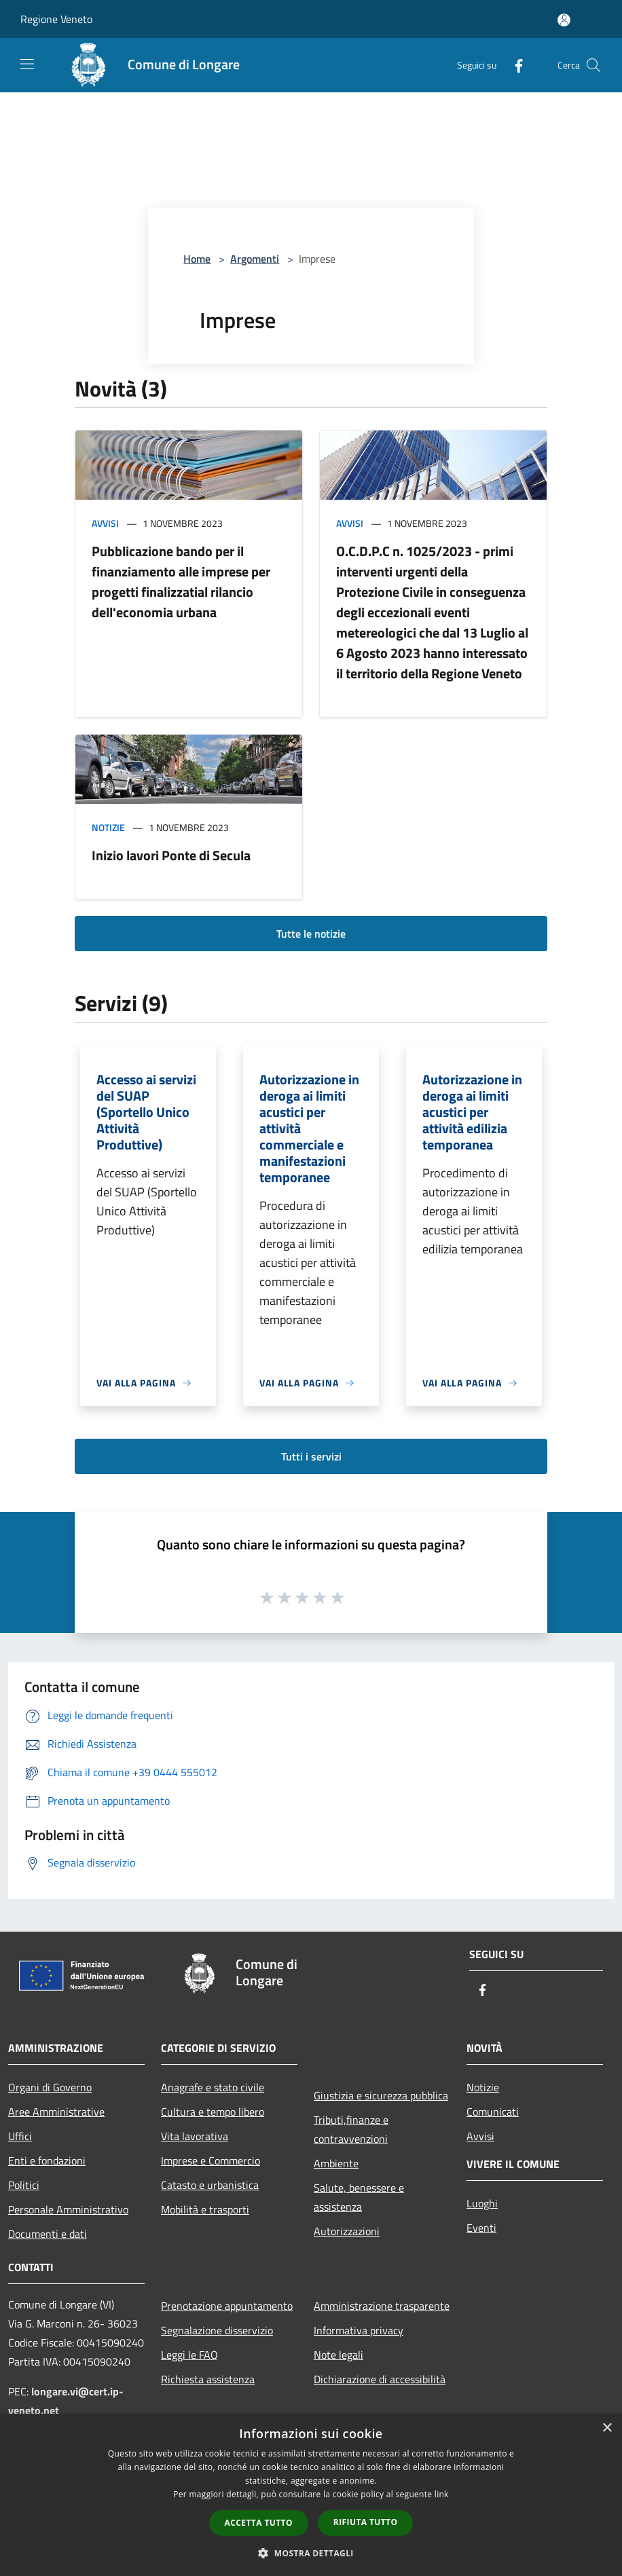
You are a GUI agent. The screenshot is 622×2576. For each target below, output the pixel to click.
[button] (311, 2553)
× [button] (607, 2428)
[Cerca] (593, 65)
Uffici (20, 2136)
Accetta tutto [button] (259, 2522)
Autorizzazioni (347, 2231)
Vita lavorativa (194, 2136)
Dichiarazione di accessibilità (379, 2379)
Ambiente (336, 2163)
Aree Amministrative (56, 2111)
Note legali (338, 2355)
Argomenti (254, 259)
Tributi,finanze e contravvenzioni (351, 2129)
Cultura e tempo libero (212, 2111)
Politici (23, 2185)
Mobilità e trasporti (205, 2209)
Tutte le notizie (311, 933)
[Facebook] (513, 65)
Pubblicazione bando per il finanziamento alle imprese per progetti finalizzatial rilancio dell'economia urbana (181, 581)
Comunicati (492, 2111)
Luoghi (482, 2203)
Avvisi (105, 523)
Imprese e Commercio (210, 2160)
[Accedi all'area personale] (564, 20)
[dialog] (311, 2495)
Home (197, 259)
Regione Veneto (56, 19)
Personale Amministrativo (68, 2209)
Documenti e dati (47, 2234)
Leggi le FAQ (189, 2355)
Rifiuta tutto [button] (365, 2522)
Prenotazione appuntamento (227, 2306)
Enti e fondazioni (47, 2160)
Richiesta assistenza (208, 2379)
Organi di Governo (50, 2087)
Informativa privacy (358, 2330)
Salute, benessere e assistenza (359, 2197)
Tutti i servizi (311, 1456)
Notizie (108, 827)
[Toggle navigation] (27, 64)
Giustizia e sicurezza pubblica (381, 2095)
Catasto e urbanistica (210, 2185)
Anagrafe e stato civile (212, 2087)
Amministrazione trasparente (382, 2306)
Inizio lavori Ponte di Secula (171, 855)
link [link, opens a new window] (442, 2494)
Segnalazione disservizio (217, 2330)
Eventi (481, 2228)
